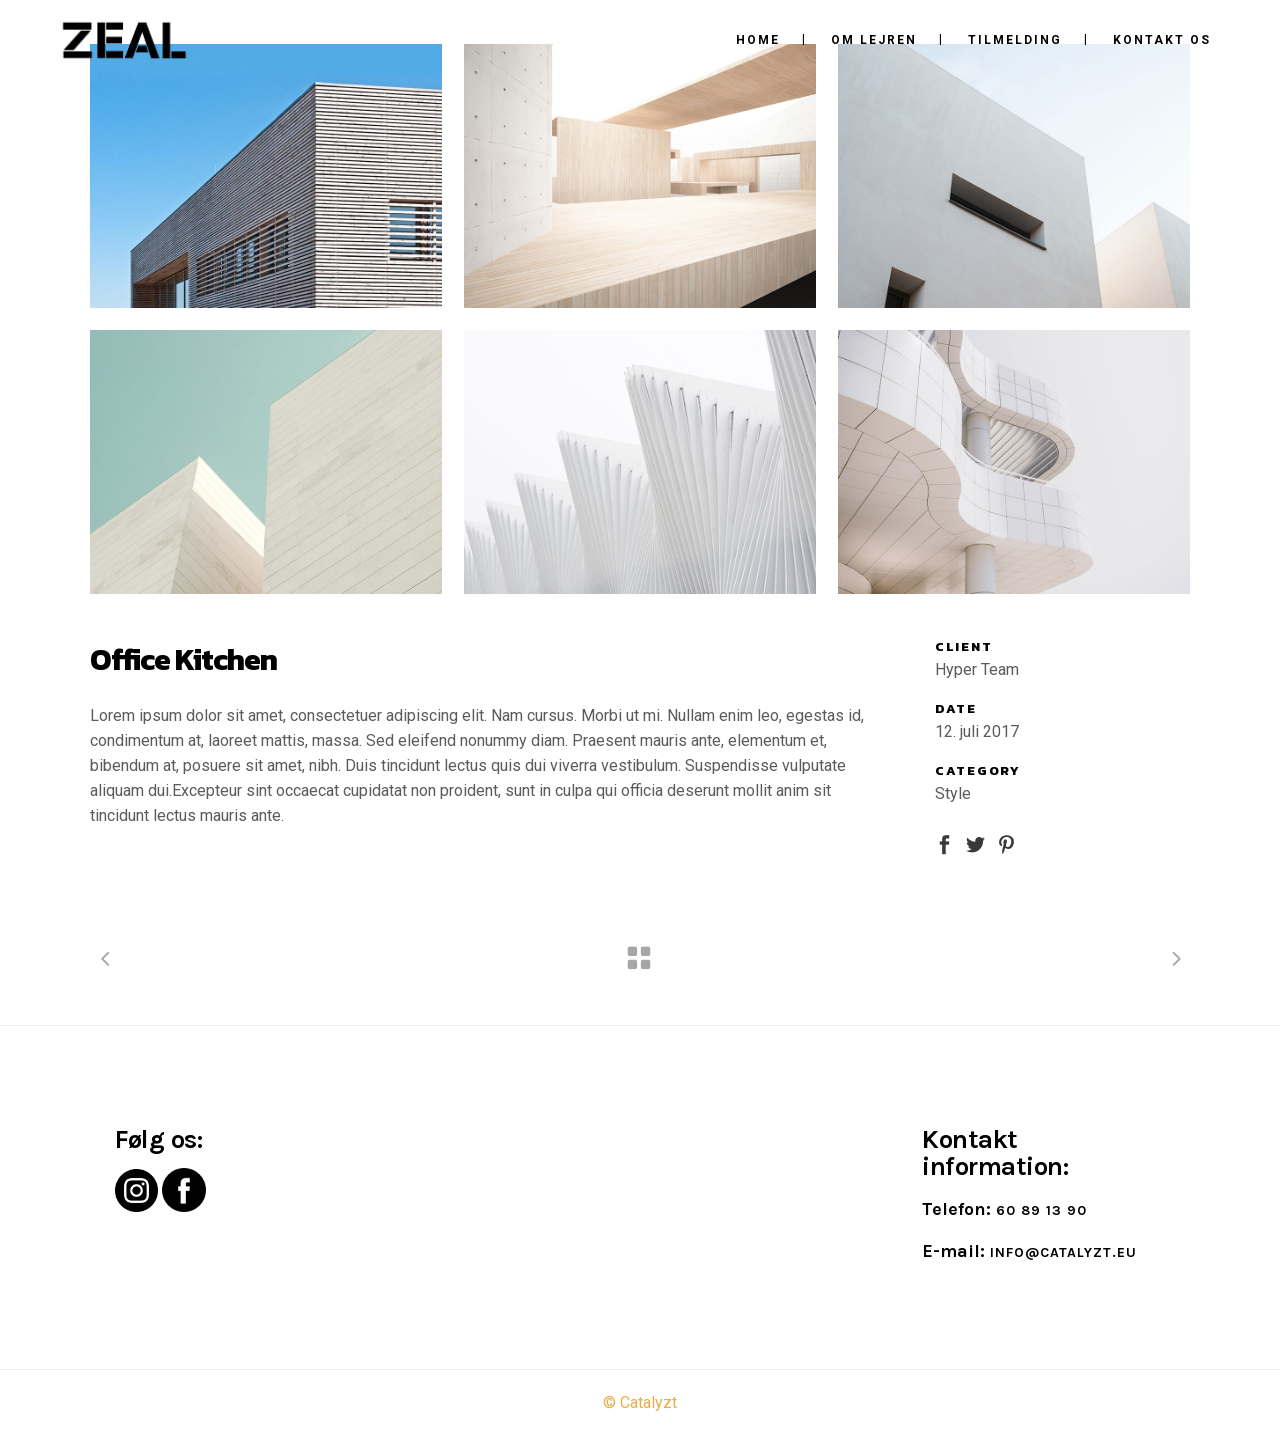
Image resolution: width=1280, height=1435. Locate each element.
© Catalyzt (640, 1402)
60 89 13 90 (1041, 1210)
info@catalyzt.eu (1063, 1252)
